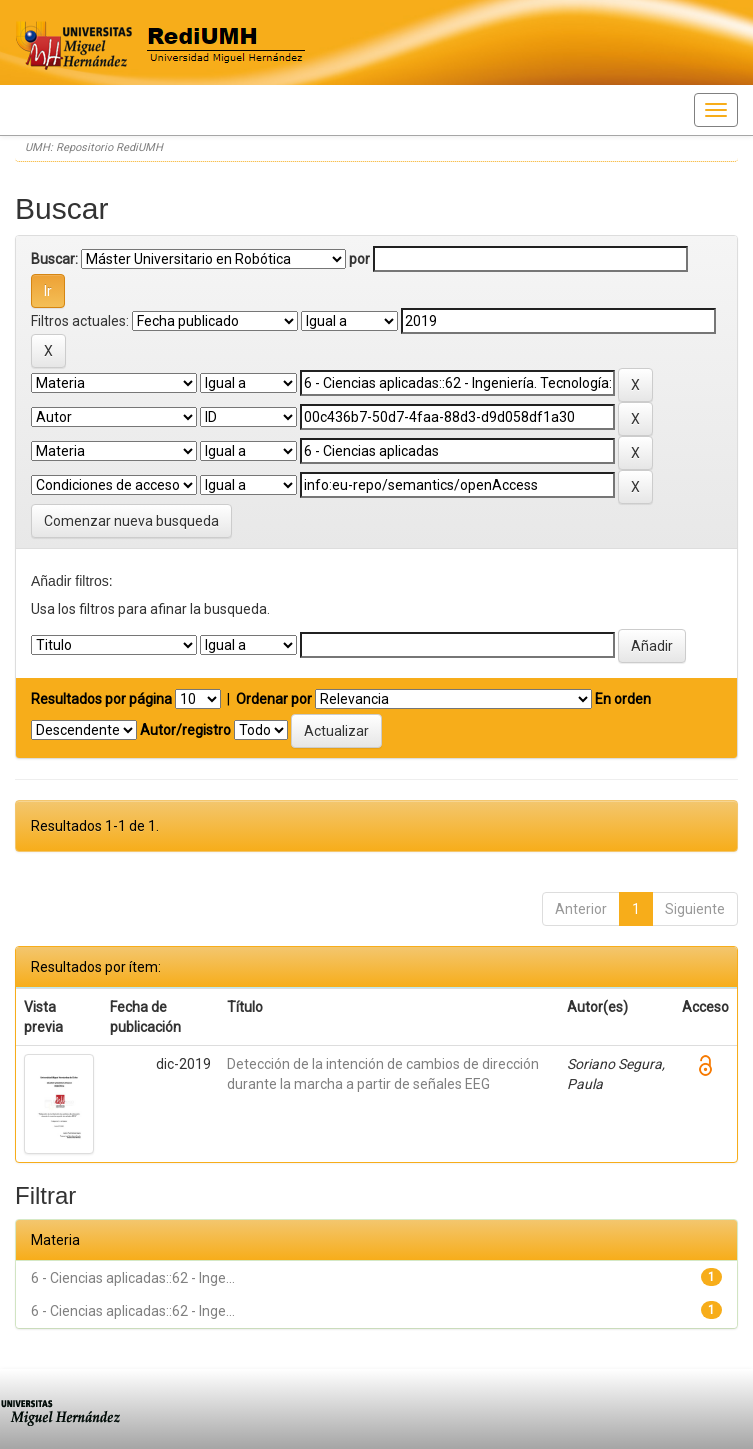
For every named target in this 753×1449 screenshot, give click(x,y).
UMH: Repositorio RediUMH (94, 147)
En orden (623, 699)
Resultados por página (101, 699)
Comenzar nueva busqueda (131, 521)
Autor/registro (185, 730)
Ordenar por (274, 699)
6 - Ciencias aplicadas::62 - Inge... (133, 1278)
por (359, 259)
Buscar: (54, 259)
